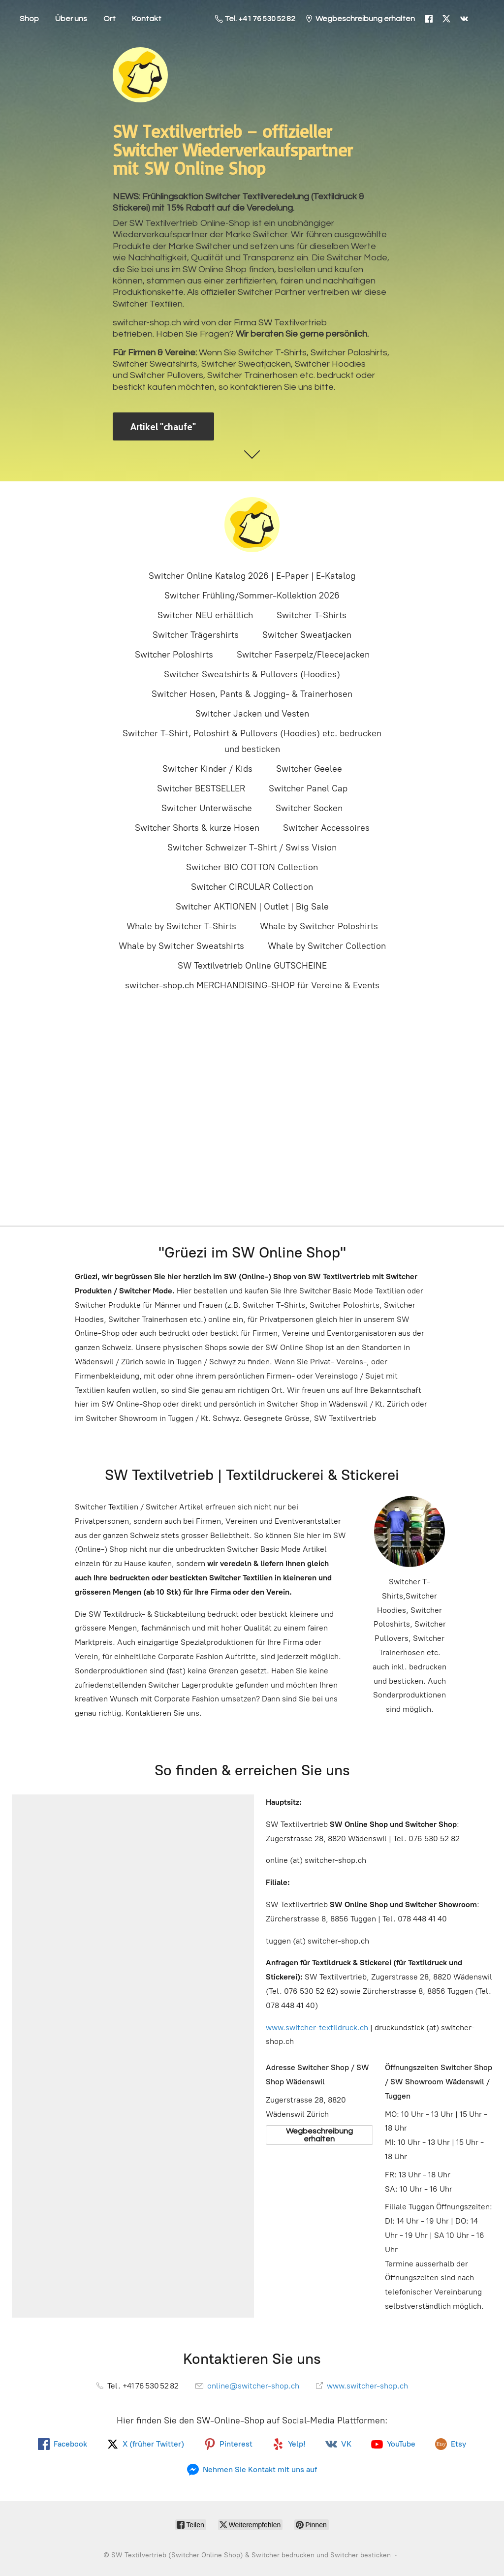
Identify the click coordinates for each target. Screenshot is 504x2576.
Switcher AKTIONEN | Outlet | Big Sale (252, 906)
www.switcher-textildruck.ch (317, 2027)
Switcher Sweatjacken (306, 634)
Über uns (71, 19)
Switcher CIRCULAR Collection (252, 886)
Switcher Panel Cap (308, 788)
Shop (29, 19)
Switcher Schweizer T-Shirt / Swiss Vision (252, 847)
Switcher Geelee (309, 768)
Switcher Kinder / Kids (207, 768)
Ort (109, 19)
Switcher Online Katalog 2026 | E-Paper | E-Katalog (252, 575)
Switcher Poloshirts (174, 654)
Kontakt (146, 19)
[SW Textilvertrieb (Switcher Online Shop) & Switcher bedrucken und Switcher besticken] (252, 524)
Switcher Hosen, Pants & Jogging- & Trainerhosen (252, 694)
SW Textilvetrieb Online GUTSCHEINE (252, 965)
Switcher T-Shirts (311, 615)
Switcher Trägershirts (196, 634)
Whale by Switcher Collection (327, 946)
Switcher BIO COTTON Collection (252, 867)
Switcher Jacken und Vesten (252, 713)
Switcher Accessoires (326, 827)
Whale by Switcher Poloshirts (319, 926)
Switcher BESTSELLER (201, 788)
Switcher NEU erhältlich (205, 615)
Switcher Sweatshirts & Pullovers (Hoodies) (252, 674)
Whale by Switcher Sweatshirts (181, 946)
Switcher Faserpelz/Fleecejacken (303, 654)
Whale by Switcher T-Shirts (181, 926)
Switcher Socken (309, 808)
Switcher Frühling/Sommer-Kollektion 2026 (252, 595)
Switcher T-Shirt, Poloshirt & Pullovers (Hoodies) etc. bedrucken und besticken (252, 741)
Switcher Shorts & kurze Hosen (197, 827)
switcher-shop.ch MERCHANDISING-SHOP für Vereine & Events (252, 985)
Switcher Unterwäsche (206, 808)
